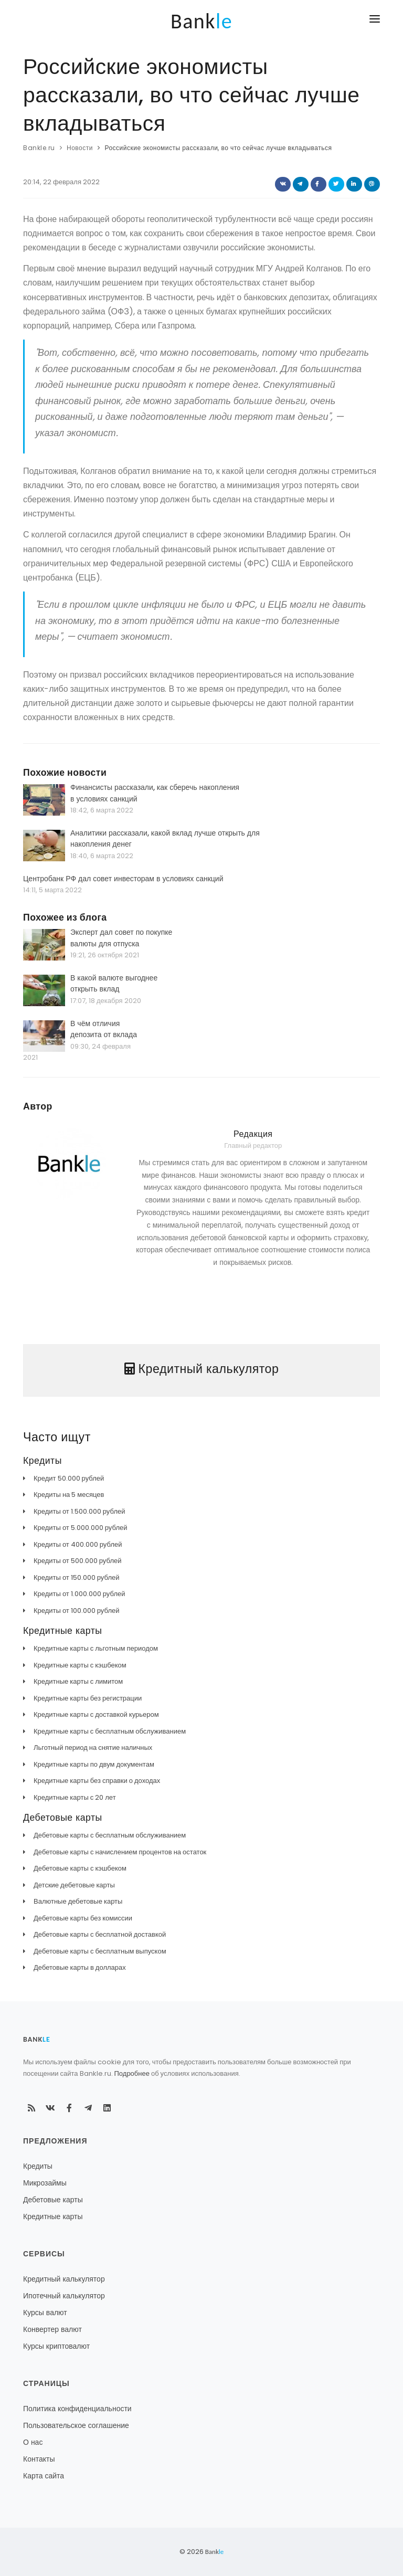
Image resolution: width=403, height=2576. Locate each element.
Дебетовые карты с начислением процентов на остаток (120, 1852)
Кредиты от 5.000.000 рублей (80, 1528)
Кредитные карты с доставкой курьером (96, 1714)
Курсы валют (45, 2312)
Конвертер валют (52, 2329)
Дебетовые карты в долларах (80, 1967)
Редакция (253, 1134)
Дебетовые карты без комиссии (83, 1918)
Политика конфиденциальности (77, 2408)
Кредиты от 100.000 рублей (76, 1611)
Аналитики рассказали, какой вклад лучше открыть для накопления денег (165, 839)
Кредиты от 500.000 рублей (77, 1561)
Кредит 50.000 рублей (69, 1478)
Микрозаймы (45, 2183)
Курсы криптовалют (56, 2346)
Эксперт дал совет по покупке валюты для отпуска (121, 938)
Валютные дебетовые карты (78, 1901)
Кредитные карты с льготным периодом (96, 1648)
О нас (33, 2442)
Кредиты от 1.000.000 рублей (79, 1594)
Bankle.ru (39, 147)
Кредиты (37, 2166)
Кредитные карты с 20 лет (75, 1797)
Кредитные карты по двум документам (94, 1764)
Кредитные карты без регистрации (88, 1698)
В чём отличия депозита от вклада (103, 1029)
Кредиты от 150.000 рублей (76, 1577)
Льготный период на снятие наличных (93, 1747)
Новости (80, 147)
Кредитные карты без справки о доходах (97, 1781)
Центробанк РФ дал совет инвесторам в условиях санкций (123, 878)
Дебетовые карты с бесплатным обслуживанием (110, 1835)
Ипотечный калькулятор (64, 2295)
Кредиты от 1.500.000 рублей (79, 1511)
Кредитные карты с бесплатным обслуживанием (110, 1731)
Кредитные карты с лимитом (78, 1681)
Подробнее (132, 2073)
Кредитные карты (53, 2216)
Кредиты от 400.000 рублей (78, 1544)
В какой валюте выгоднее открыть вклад (113, 984)
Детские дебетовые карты (74, 1885)
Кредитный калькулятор (64, 2279)
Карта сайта (43, 2476)
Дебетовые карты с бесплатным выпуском (100, 1951)
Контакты (39, 2459)
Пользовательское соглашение (76, 2425)
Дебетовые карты (53, 2199)
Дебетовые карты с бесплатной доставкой (100, 1934)
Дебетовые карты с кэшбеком (80, 1868)
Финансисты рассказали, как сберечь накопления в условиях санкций (154, 793)
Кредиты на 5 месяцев (69, 1495)
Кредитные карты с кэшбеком (80, 1665)
